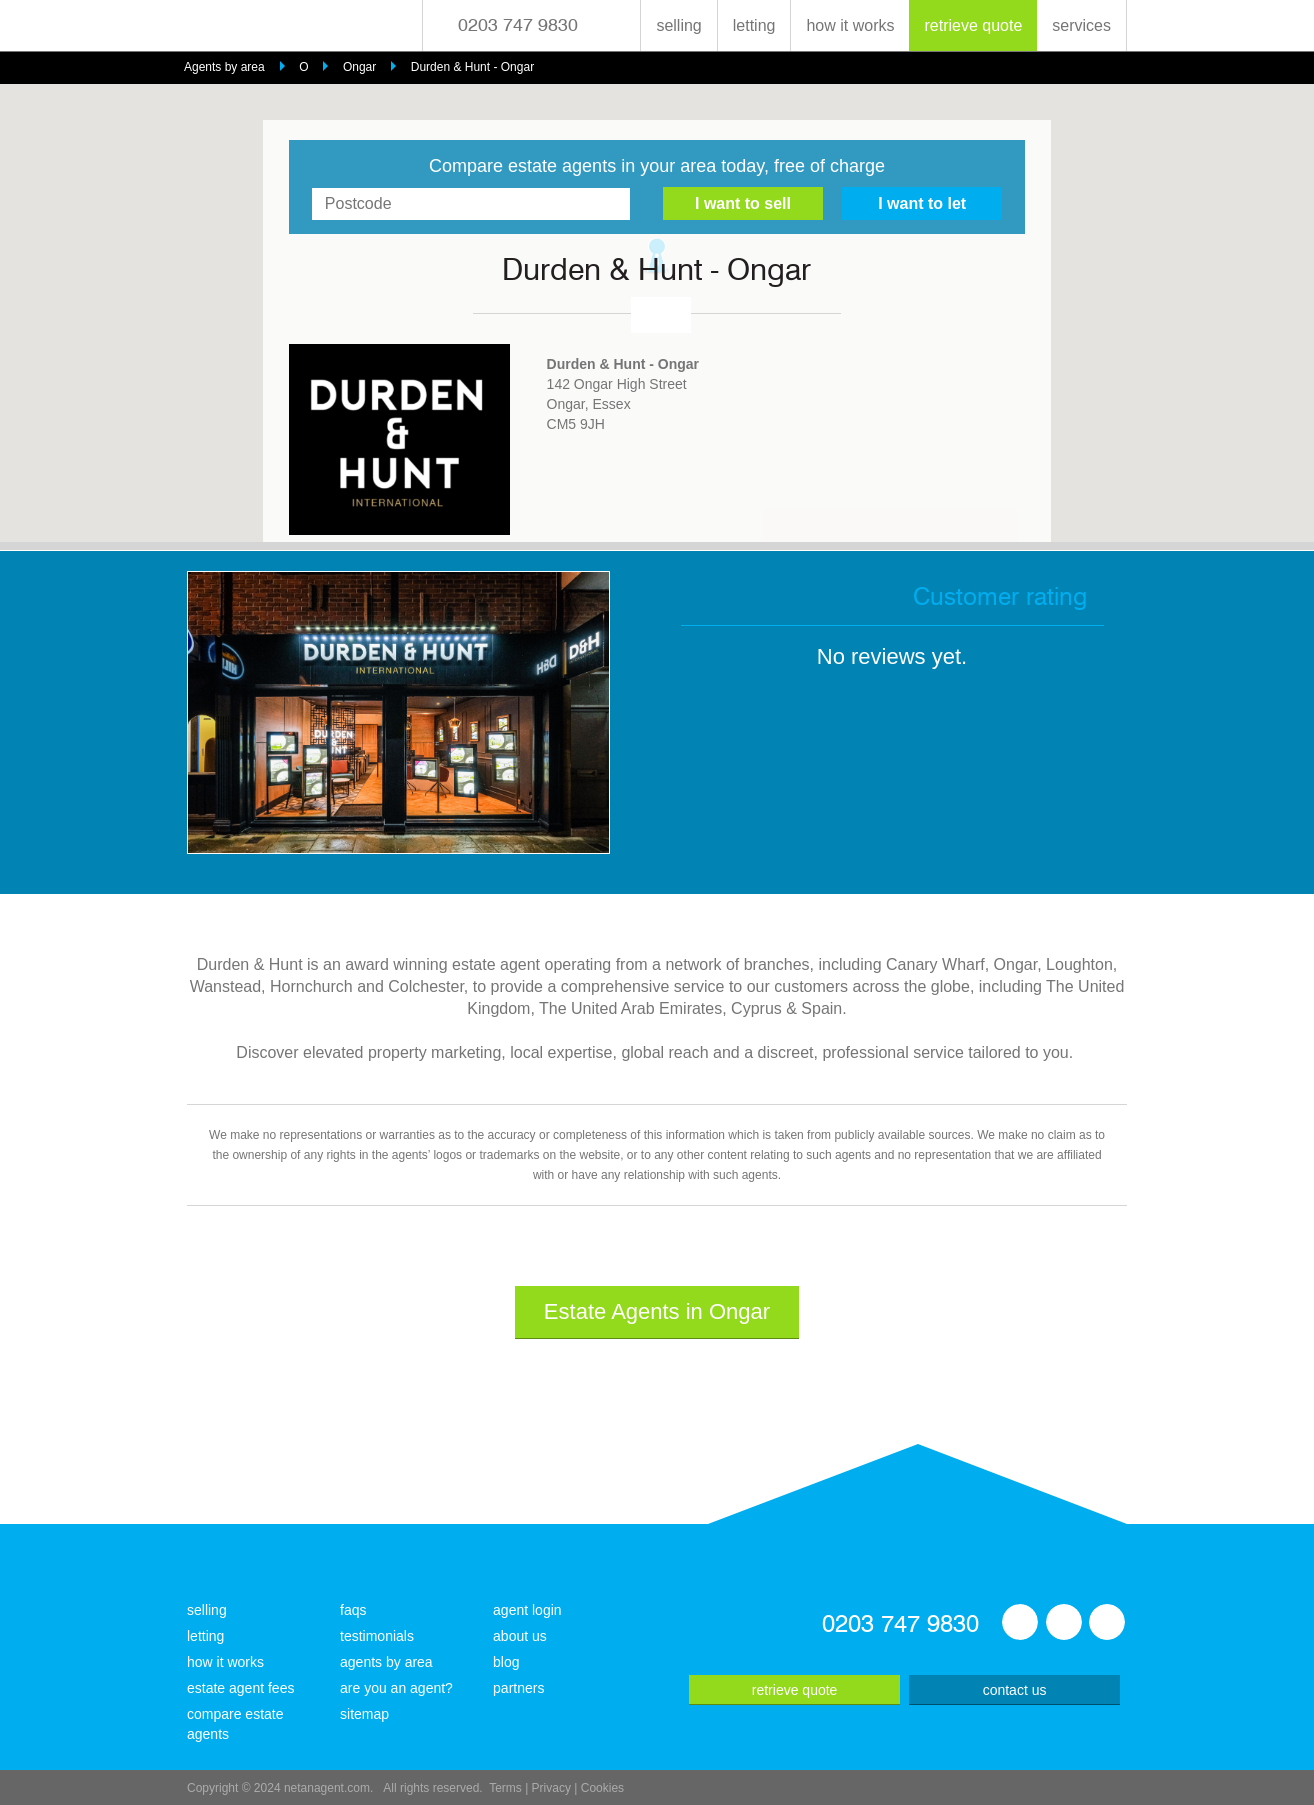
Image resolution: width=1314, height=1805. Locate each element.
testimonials (377, 1636)
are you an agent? (396, 1688)
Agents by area (224, 67)
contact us (1015, 1690)
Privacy (551, 1788)
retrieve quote (973, 25)
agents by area (386, 1662)
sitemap (364, 1714)
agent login (527, 1610)
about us (520, 1636)
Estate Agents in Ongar (657, 1311)
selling (678, 25)
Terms (505, 1788)
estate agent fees (240, 1688)
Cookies (602, 1788)
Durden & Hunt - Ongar (472, 67)
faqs (353, 1610)
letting (754, 25)
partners (518, 1688)
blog (506, 1662)
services (1081, 25)
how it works (850, 25)
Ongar (359, 67)
